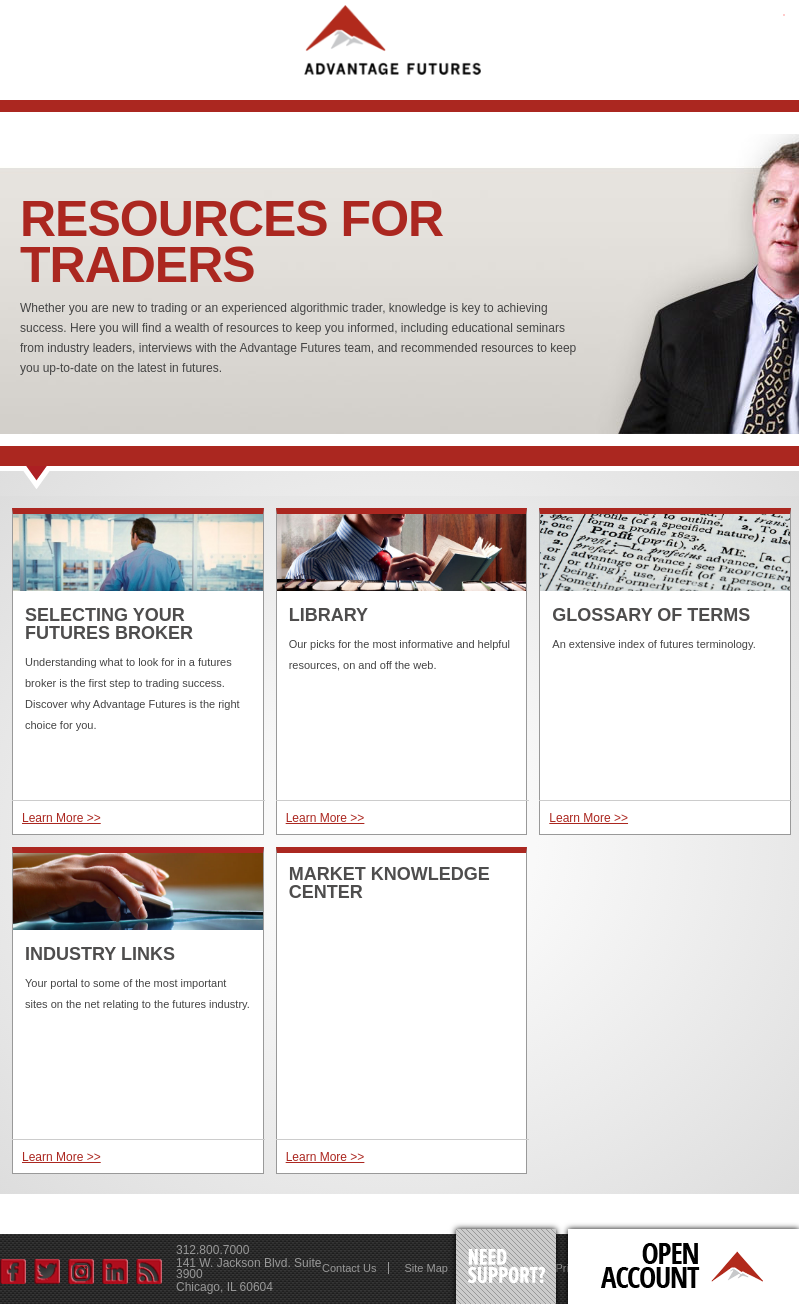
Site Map (425, 1268)
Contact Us (349, 1268)
